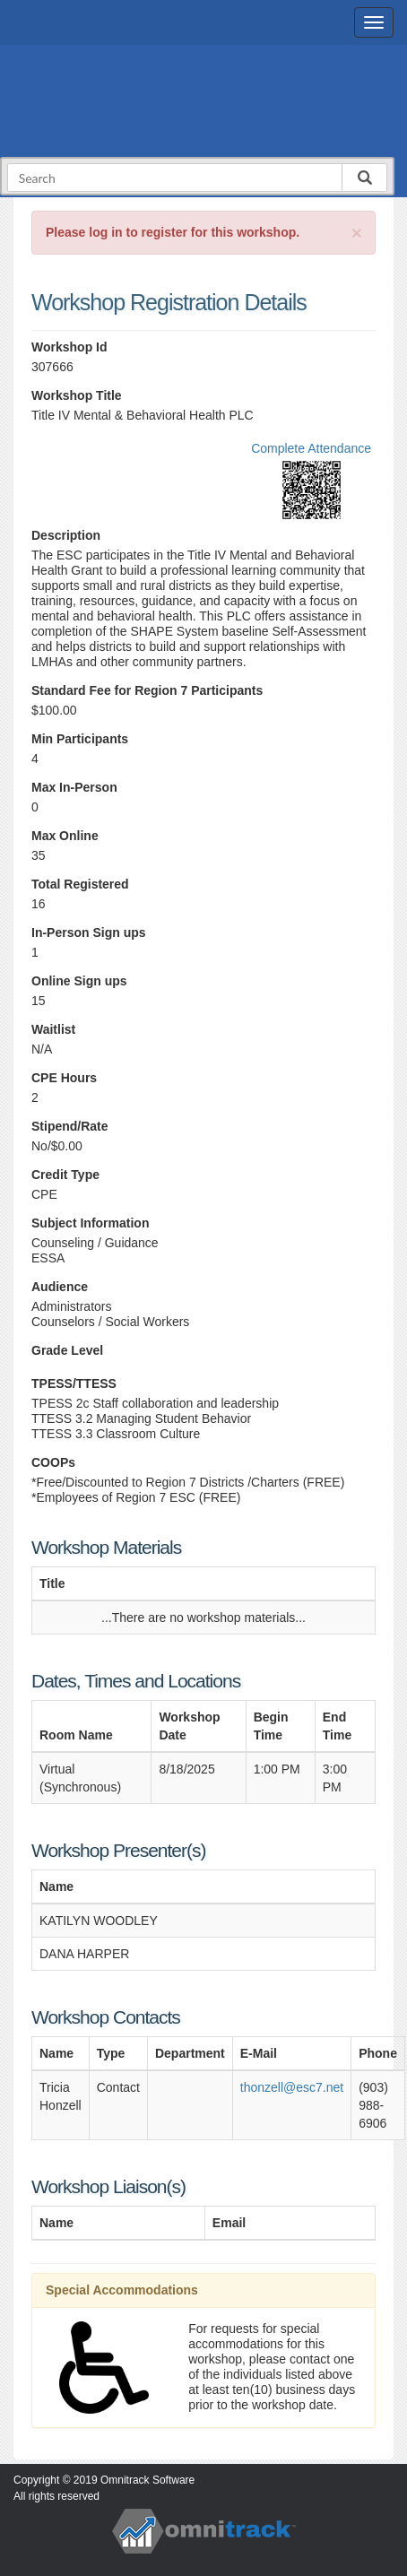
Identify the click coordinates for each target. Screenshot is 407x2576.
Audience (59, 1286)
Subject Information (90, 1223)
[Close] (356, 232)
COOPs (53, 1462)
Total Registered (80, 884)
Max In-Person (74, 787)
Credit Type (65, 1174)
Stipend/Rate (69, 1126)
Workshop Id (69, 347)
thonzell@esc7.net (291, 2087)
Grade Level (67, 1350)
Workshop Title (76, 395)
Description (65, 535)
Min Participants (79, 739)
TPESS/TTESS (74, 1383)
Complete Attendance (311, 448)
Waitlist (53, 1029)
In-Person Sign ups (88, 932)
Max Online (65, 835)
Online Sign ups (79, 981)
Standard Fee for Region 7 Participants (147, 690)
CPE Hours (64, 1078)
